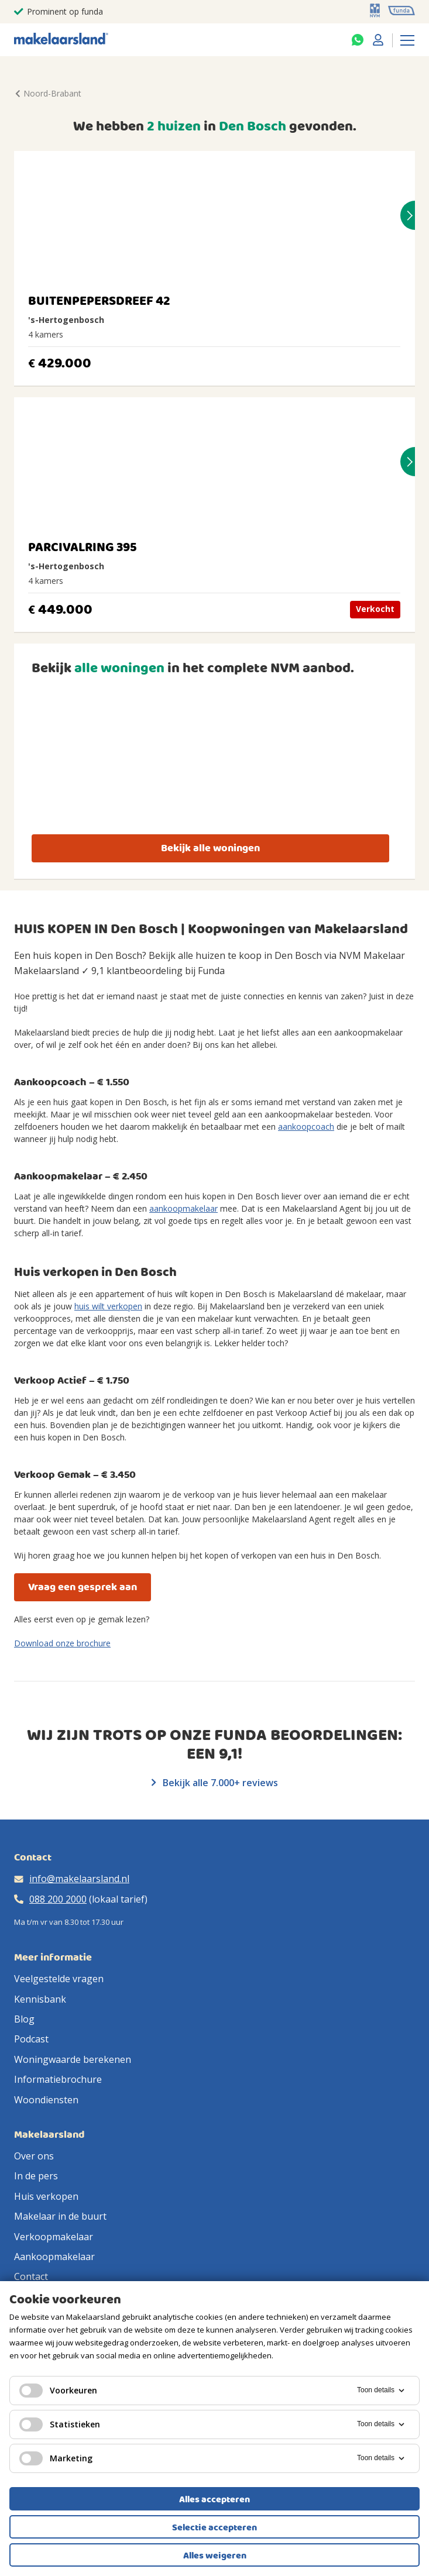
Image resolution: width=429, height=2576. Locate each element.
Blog (24, 2019)
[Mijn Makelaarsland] (378, 39)
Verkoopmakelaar (53, 2236)
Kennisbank (40, 1999)
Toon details (381, 2390)
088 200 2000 (58, 1899)
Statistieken (59, 2424)
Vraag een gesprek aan (82, 1587)
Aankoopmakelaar (54, 2256)
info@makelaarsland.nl (79, 1878)
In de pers (36, 2175)
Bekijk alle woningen (210, 848)
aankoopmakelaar (183, 1208)
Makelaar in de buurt (60, 2216)
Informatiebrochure (58, 2079)
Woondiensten (46, 2099)
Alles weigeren (214, 2556)
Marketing (55, 2458)
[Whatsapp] (357, 39)
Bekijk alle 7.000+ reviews (215, 1782)
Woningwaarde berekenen (72, 2059)
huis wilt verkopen (108, 1306)
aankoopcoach (306, 1126)
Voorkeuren (58, 2391)
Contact (31, 2276)
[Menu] (407, 39)
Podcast (31, 2038)
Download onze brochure (62, 1643)
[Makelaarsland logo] (61, 39)
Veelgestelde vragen (59, 1978)
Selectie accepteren (214, 2527)
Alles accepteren (214, 2499)
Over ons (34, 2155)
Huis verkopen (46, 2196)
